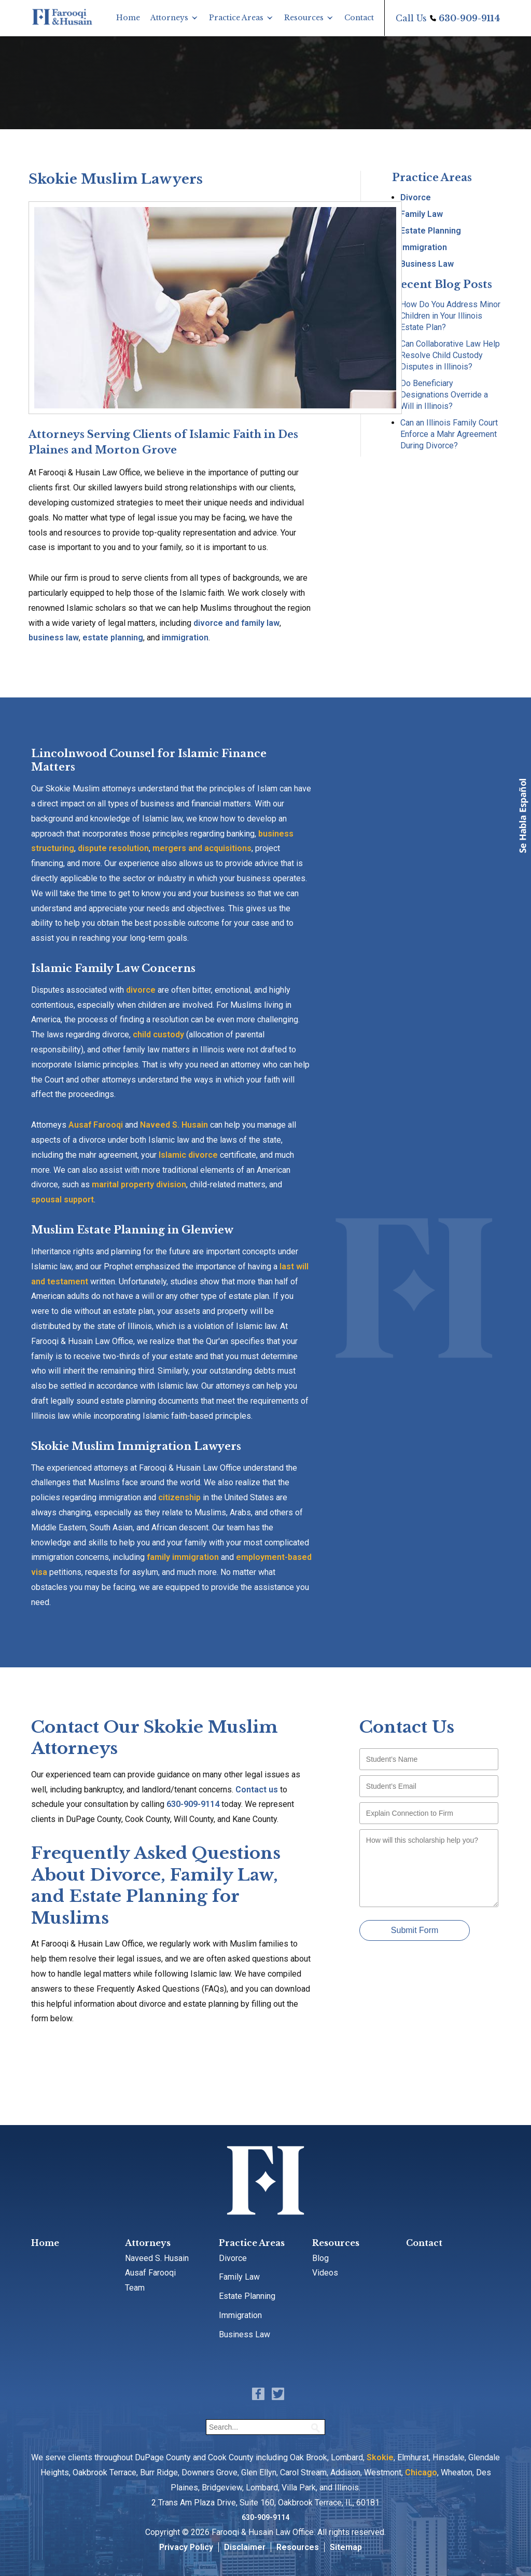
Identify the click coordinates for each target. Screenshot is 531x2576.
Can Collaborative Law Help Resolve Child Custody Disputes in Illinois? (450, 355)
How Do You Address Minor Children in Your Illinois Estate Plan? (450, 315)
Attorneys (169, 17)
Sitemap (346, 2547)
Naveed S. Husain (174, 1125)
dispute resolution (113, 848)
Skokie (380, 2457)
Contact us (256, 1789)
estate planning (112, 637)
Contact (359, 17)
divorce (141, 990)
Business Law (427, 264)
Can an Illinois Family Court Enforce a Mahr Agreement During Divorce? (449, 434)
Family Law (421, 214)
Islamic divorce (188, 1155)
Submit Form (415, 1930)
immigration (185, 637)
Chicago (421, 2472)
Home (128, 17)
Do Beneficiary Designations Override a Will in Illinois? (444, 394)
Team (135, 2288)
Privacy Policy (186, 2547)
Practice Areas (236, 17)
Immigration (423, 247)
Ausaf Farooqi (95, 1125)
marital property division (139, 1184)
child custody (158, 1034)
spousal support (62, 1199)
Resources (304, 17)
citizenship (179, 1497)
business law (54, 637)
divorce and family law (236, 623)
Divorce (415, 197)
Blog (320, 2258)
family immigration (183, 1557)
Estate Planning (430, 231)
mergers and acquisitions (201, 848)
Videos (325, 2273)
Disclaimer (245, 2547)
